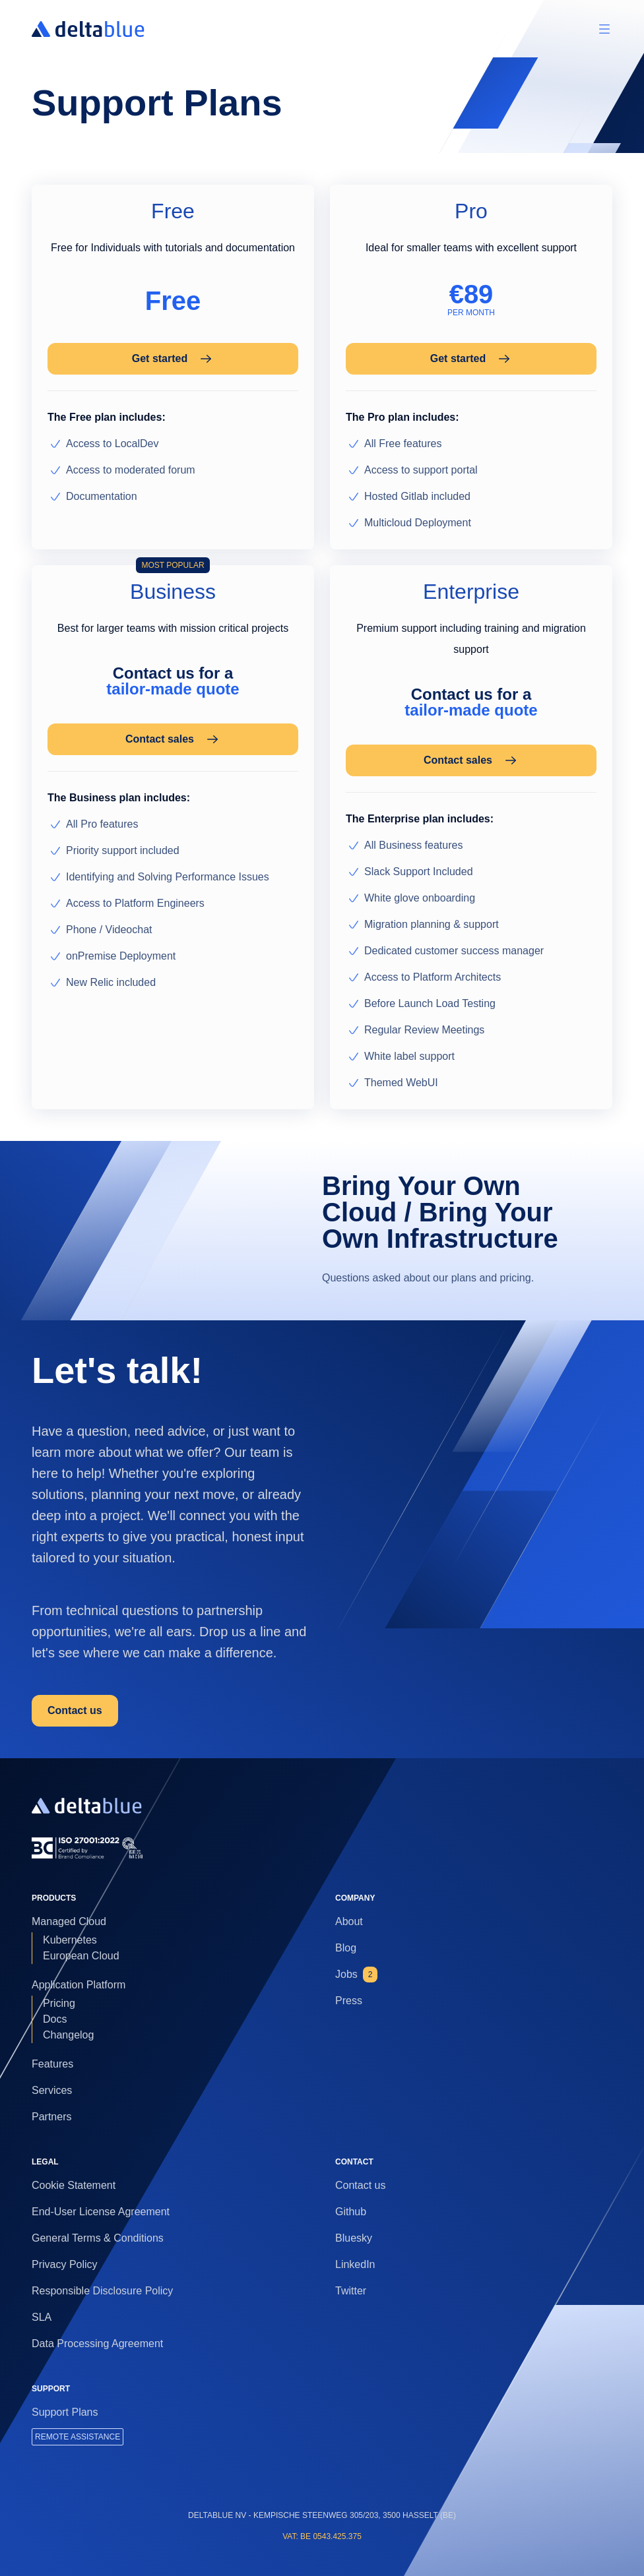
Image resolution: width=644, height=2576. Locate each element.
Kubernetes (70, 1940)
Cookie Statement (73, 2185)
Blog (345, 1947)
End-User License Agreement (101, 2211)
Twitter (350, 2290)
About (349, 1921)
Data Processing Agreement (97, 2343)
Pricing (59, 2003)
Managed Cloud (69, 1921)
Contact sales (172, 739)
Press (348, 2000)
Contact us (75, 1710)
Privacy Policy (65, 2264)
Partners (51, 2116)
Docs (55, 2019)
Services (52, 2090)
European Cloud (81, 1955)
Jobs (356, 1974)
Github (350, 2211)
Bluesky (353, 2238)
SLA (41, 2317)
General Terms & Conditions (98, 2238)
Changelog (68, 2034)
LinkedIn (355, 2264)
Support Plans (65, 2412)
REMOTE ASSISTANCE (77, 2436)
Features (52, 2064)
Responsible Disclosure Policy (102, 2290)
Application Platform (78, 1984)
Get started (173, 359)
